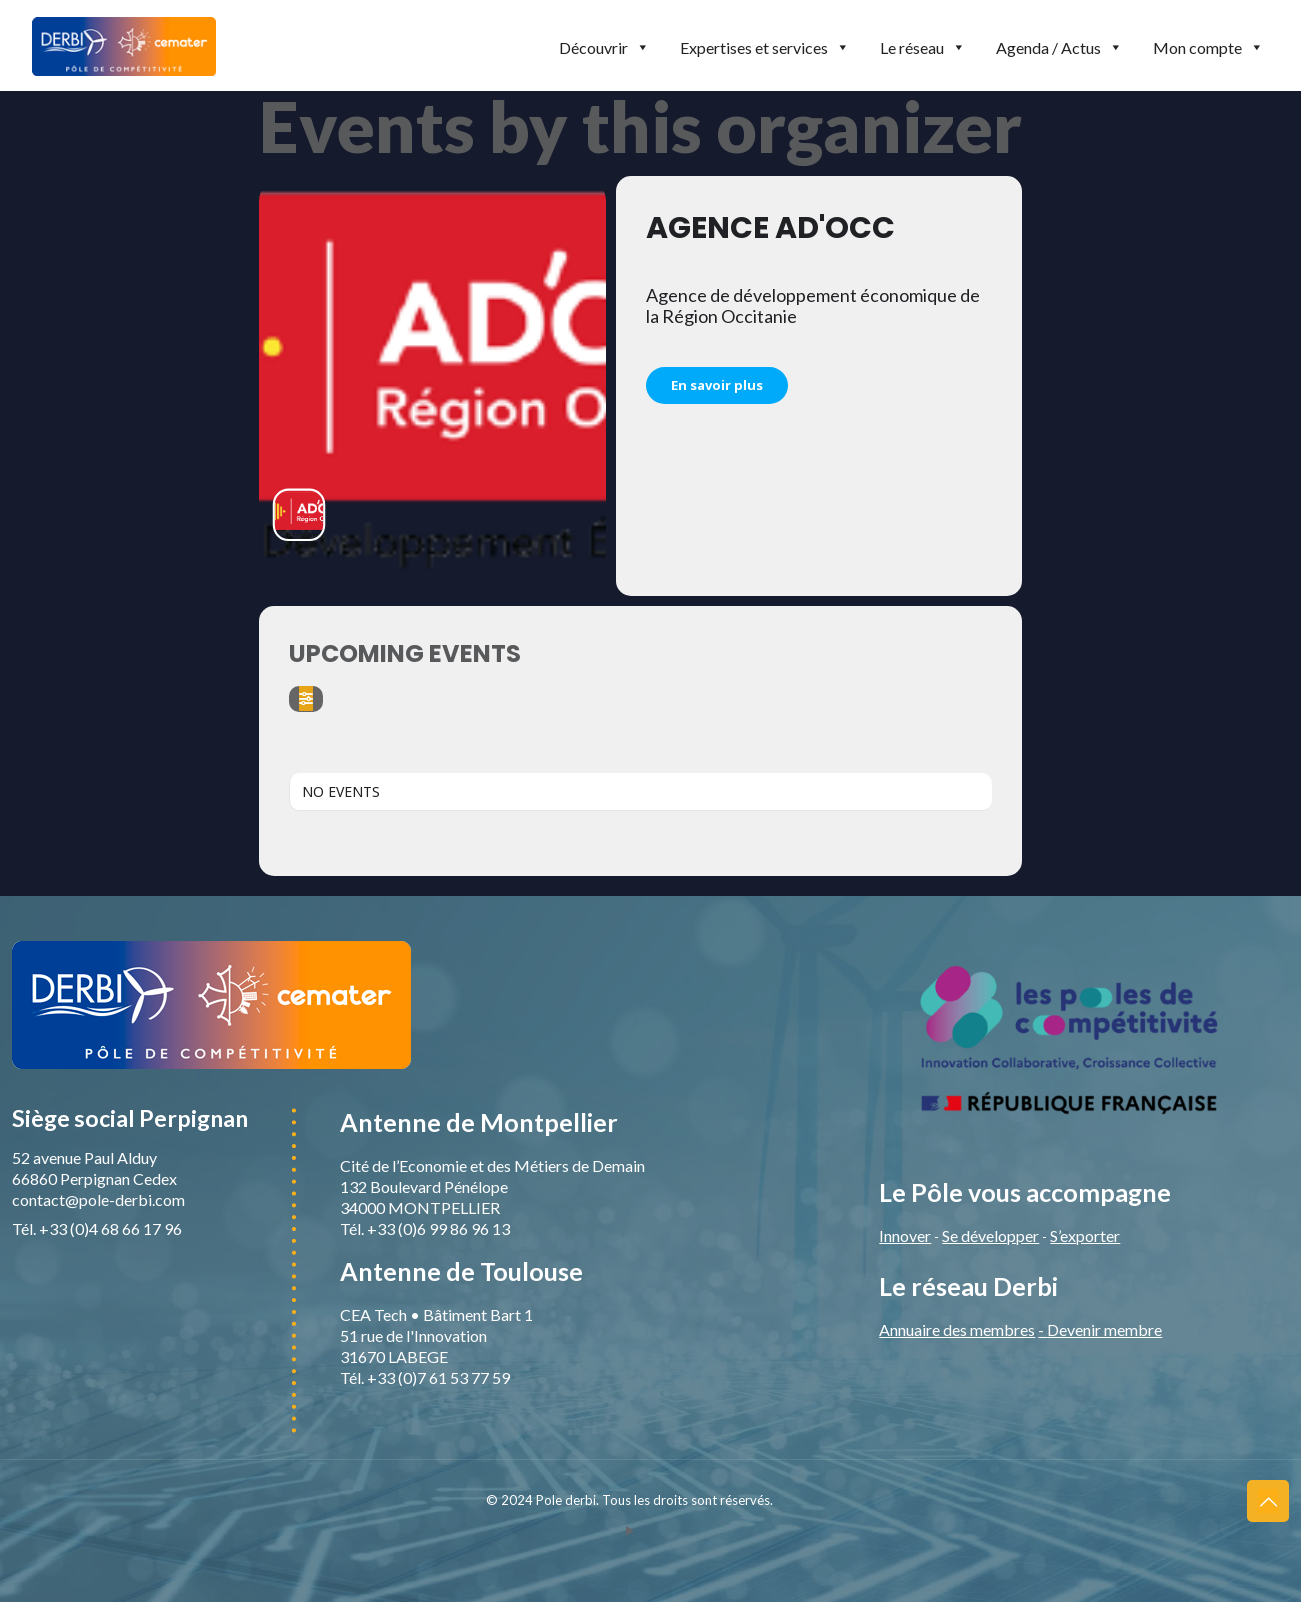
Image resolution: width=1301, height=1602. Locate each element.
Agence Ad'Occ (770, 228)
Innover (905, 1235)
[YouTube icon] (629, 1530)
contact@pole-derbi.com (98, 1199)
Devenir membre (1104, 1329)
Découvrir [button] (604, 47)
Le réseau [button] (923, 47)
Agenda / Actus (1059, 47)
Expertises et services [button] (765, 47)
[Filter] (306, 699)
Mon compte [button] (1208, 47)
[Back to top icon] (1268, 1501)
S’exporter (1085, 1235)
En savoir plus (717, 385)
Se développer (990, 1235)
